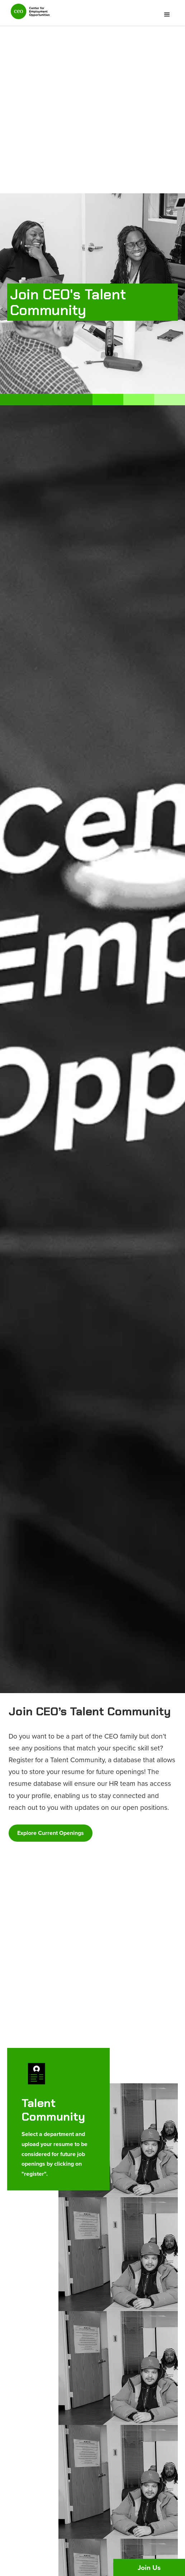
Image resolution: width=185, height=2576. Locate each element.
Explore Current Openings (50, 1833)
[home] (28, 14)
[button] (167, 14)
